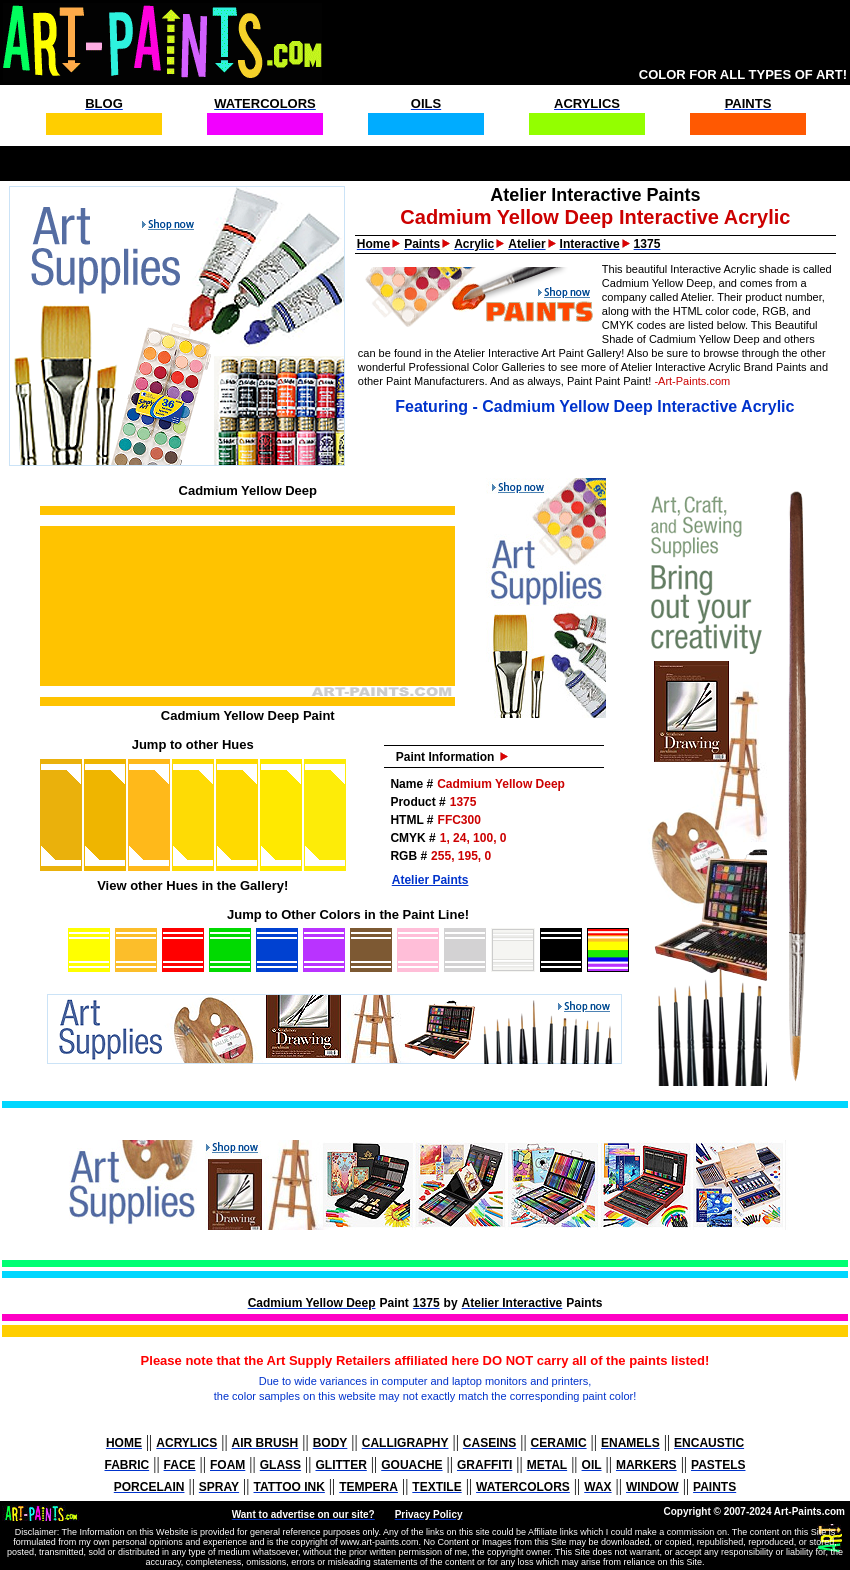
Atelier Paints (430, 880)
